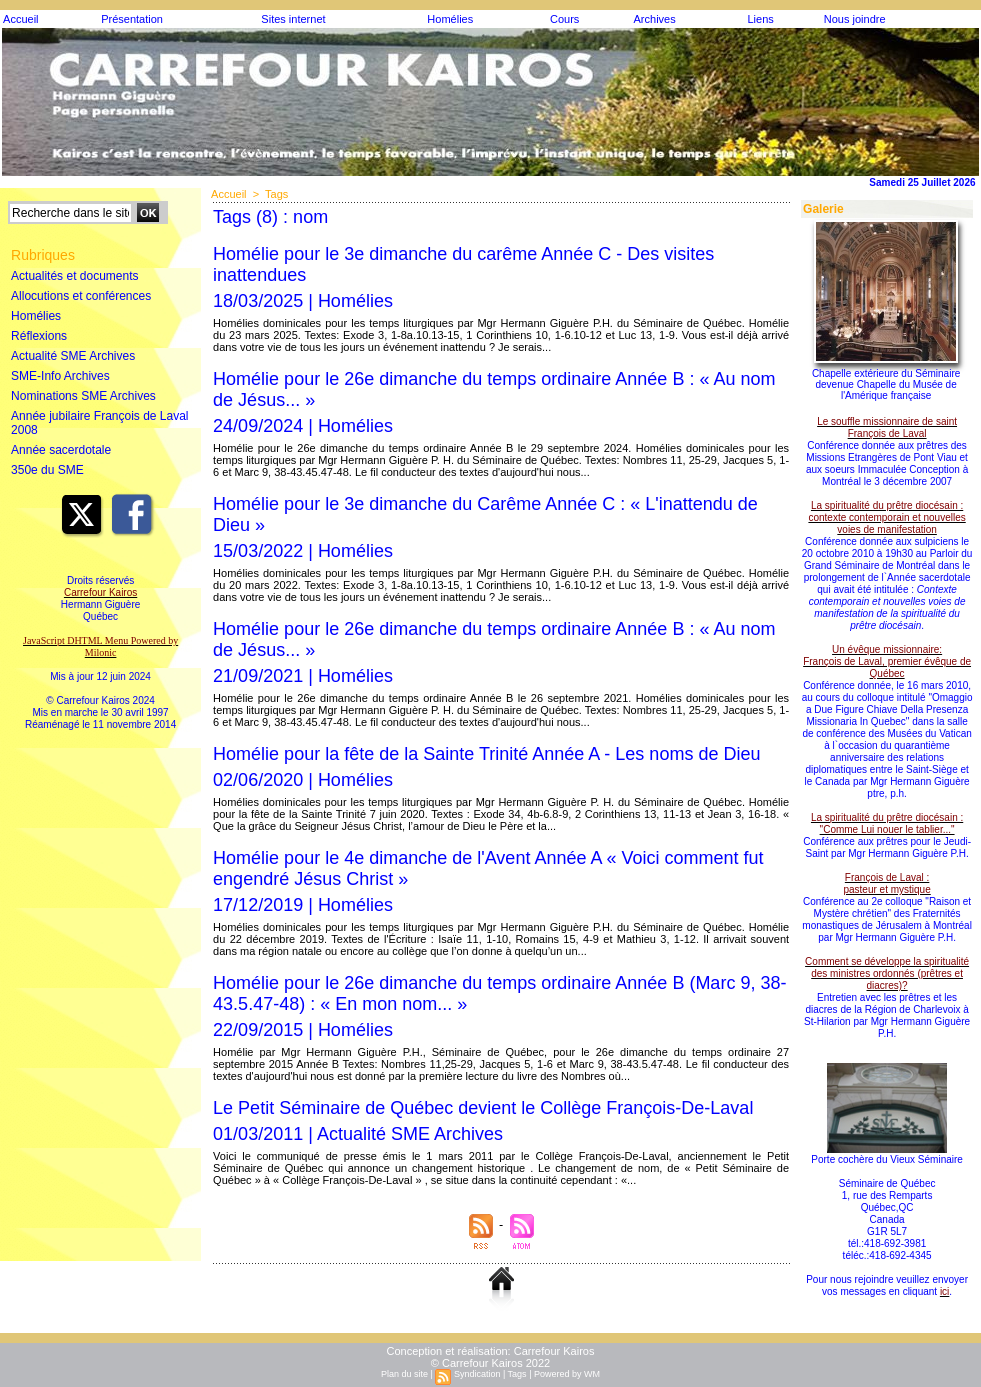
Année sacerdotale (61, 450)
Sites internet (293, 19)
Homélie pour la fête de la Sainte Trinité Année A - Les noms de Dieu (486, 754)
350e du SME (47, 470)
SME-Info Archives (60, 376)
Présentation (132, 19)
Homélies (450, 19)
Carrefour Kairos (554, 1351)
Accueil (20, 19)
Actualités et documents (74, 276)
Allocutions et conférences (81, 296)
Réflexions (39, 336)
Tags (276, 194)
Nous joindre (855, 19)
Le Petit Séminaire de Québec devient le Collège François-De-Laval (483, 1108)
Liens (760, 19)
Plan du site (404, 1374)
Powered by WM (567, 1374)
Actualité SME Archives (73, 356)
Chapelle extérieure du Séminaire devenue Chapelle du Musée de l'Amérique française (886, 384)
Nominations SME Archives (83, 396)
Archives (655, 19)
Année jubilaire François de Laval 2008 (99, 423)
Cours (564, 19)
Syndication (477, 1374)
